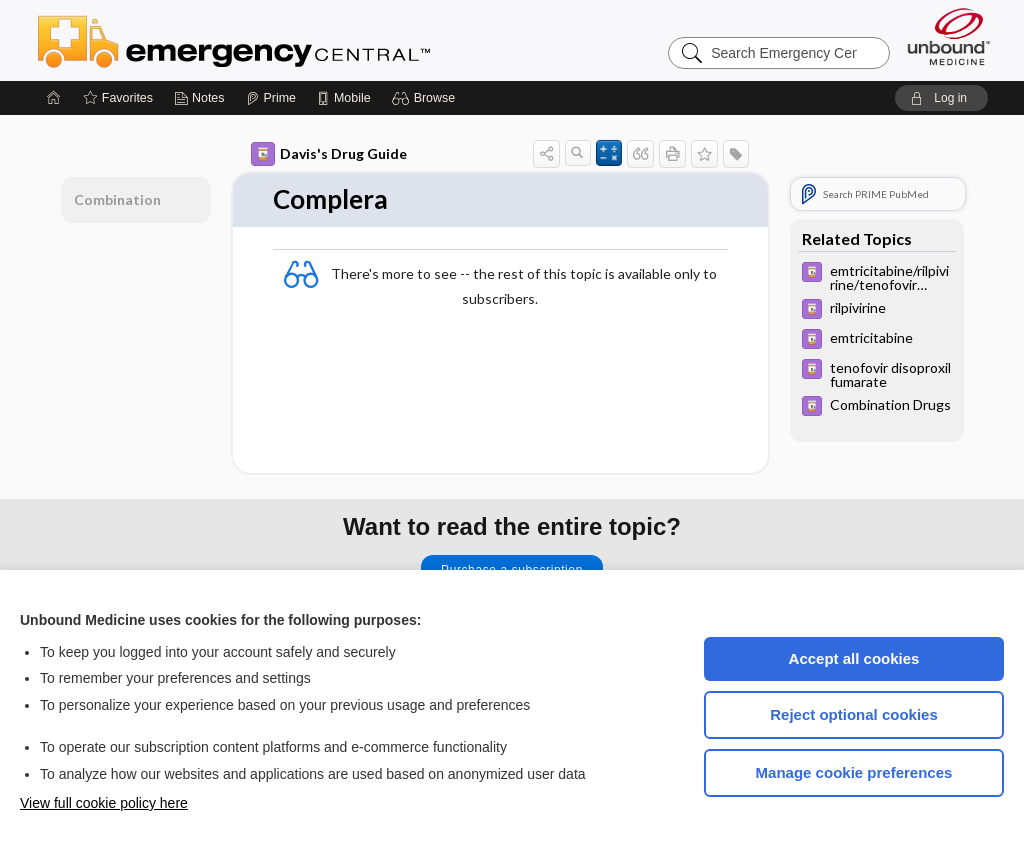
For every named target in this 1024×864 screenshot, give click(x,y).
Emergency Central (286, 40)
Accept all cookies (854, 658)
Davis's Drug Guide (329, 154)
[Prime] (271, 98)
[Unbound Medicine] (949, 36)
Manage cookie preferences (854, 772)
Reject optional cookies (854, 714)
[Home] (54, 98)
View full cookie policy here (104, 803)
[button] (426, 98)
